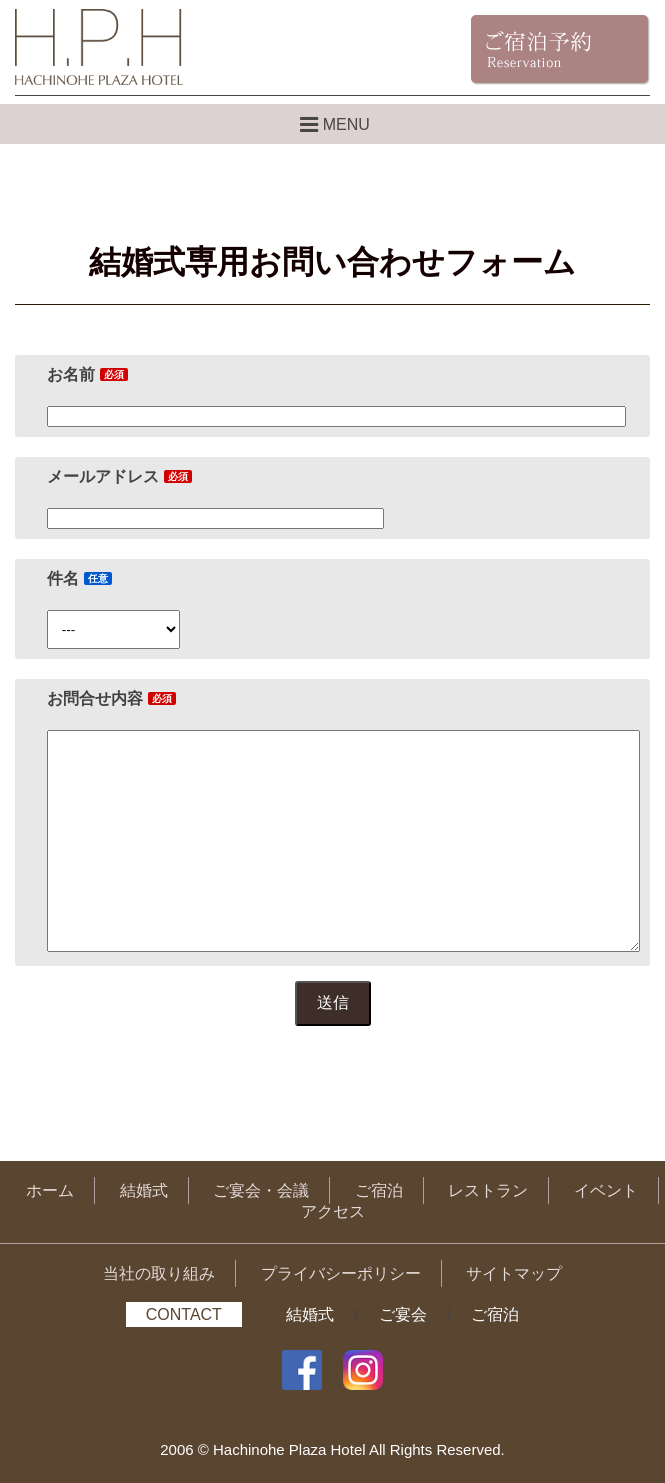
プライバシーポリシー (341, 1273)
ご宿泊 (379, 1190)
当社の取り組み (159, 1273)
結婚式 (144, 1190)
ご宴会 (403, 1314)
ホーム (50, 1190)
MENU (332, 124)
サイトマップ (514, 1273)
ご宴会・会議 (261, 1190)
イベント (606, 1190)
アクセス (333, 1211)
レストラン (488, 1190)
